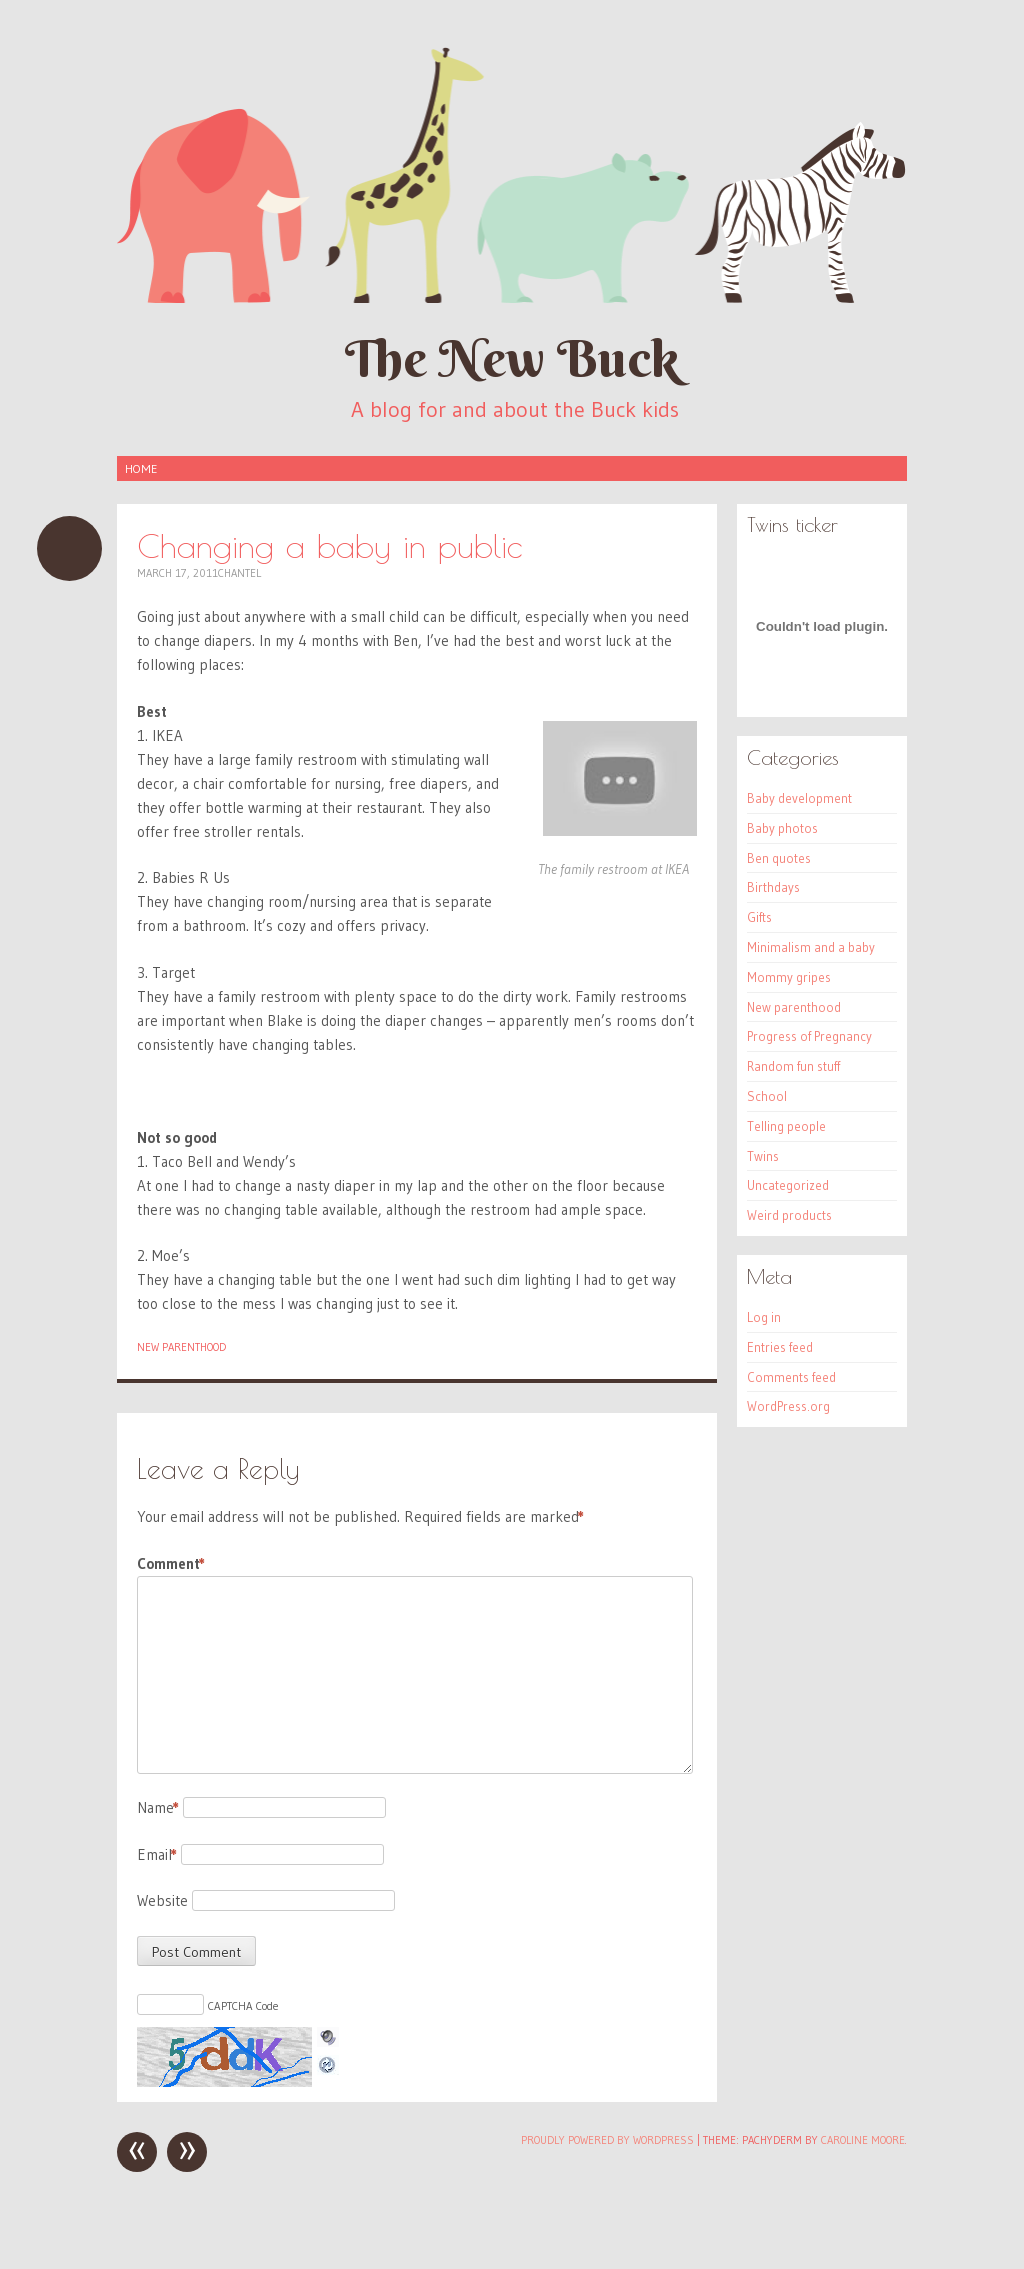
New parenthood (181, 1347)
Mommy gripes (789, 977)
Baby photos (782, 828)
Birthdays (773, 887)
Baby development (799, 798)
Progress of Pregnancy (809, 1036)
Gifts (759, 917)
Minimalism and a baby (811, 947)
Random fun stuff (793, 1066)
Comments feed (791, 1377)
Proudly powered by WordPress (607, 2140)
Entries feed (780, 1347)
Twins (763, 1156)
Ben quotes (779, 858)
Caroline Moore (863, 2140)
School (767, 1096)
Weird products (789, 1215)
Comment (171, 1564)
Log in (764, 1317)
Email (157, 1854)
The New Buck (512, 358)
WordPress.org (788, 1406)
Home (141, 468)
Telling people (786, 1126)
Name (158, 1807)
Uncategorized (788, 1185)
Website (162, 1900)
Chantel (239, 573)
